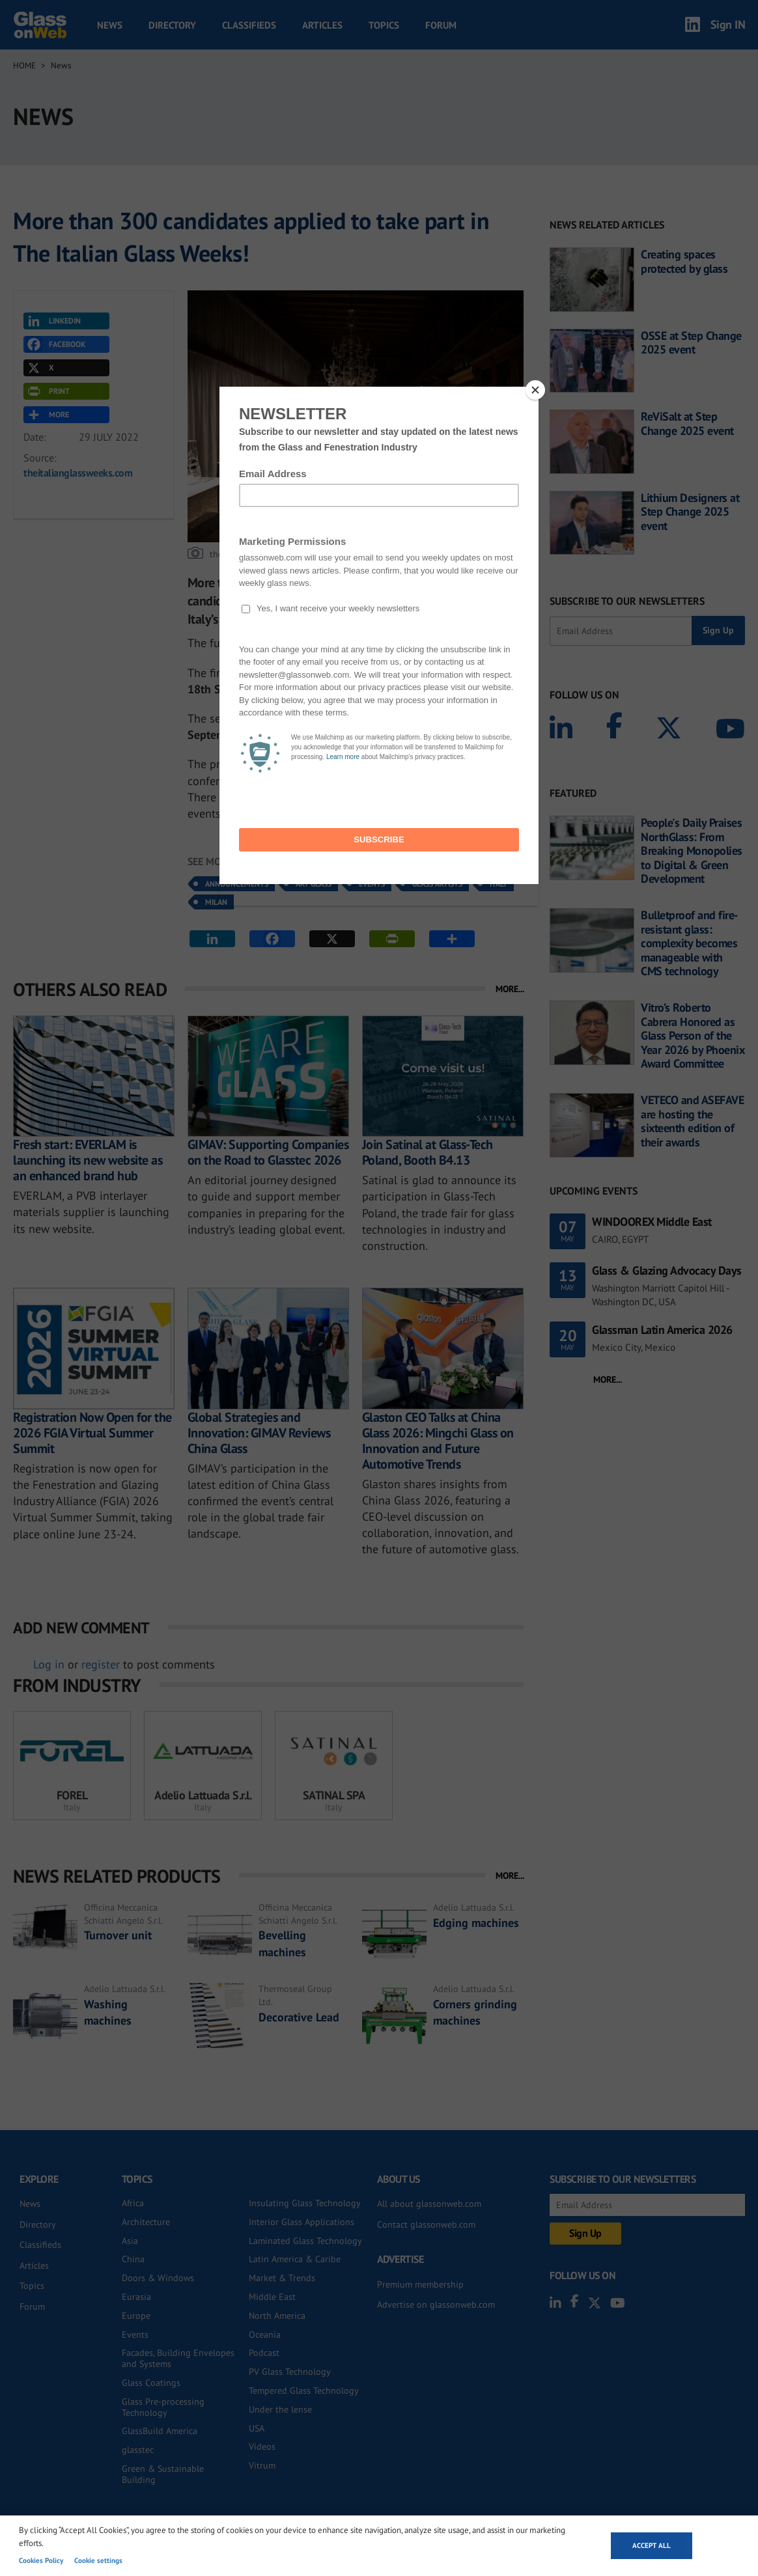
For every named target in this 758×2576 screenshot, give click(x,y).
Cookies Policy (41, 2560)
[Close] (535, 390)
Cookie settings (98, 2560)
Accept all (651, 2545)
